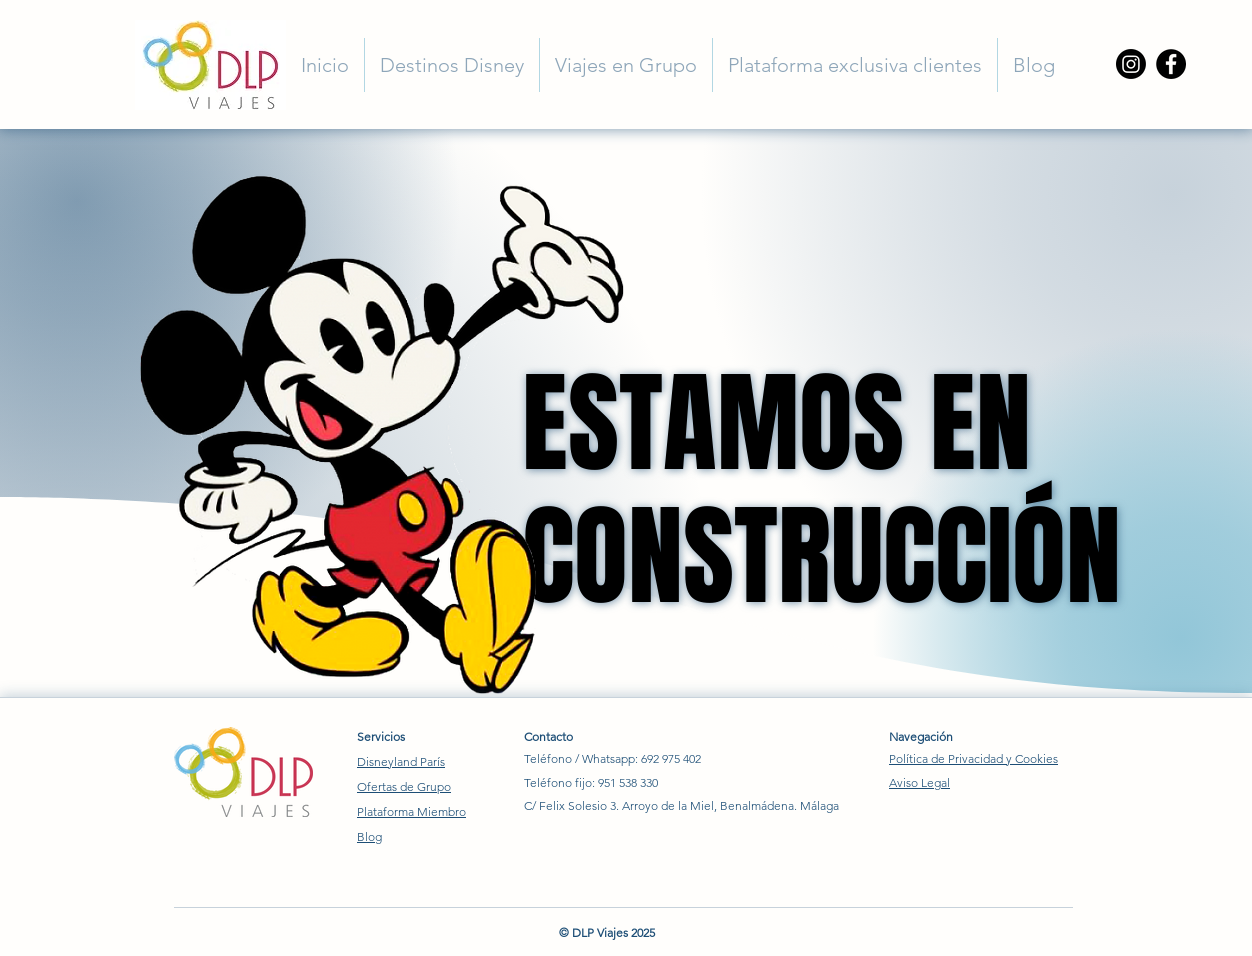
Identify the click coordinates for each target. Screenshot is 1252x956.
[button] (452, 65)
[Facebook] (1171, 64)
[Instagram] (1131, 64)
